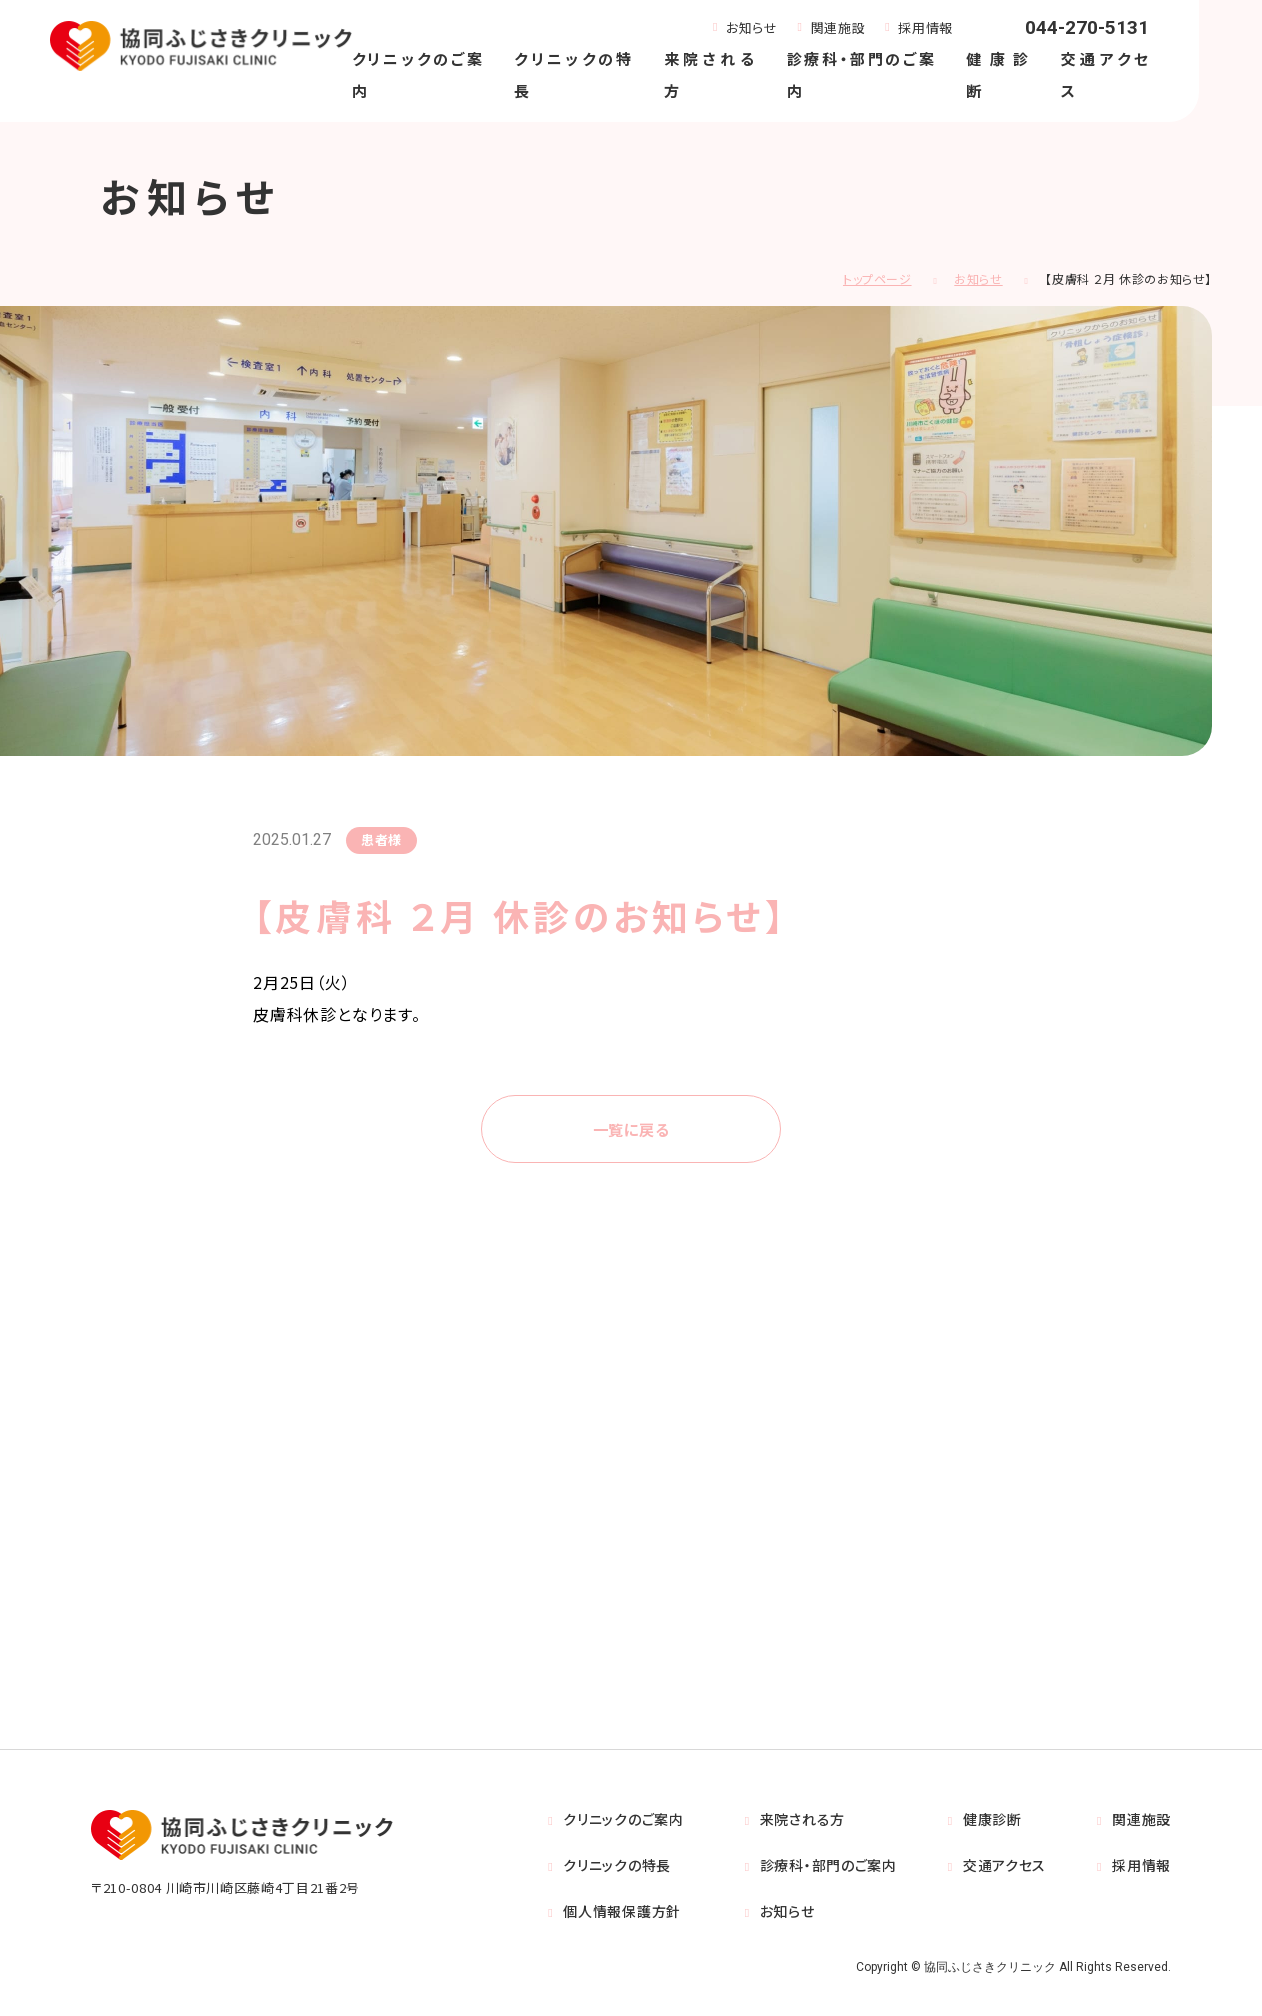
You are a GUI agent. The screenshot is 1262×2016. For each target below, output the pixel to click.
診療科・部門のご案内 (828, 1867)
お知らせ (752, 27)
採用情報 (925, 27)
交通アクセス (1004, 1867)
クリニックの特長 (617, 1867)
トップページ (877, 278)
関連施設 (838, 27)
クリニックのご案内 (623, 1821)
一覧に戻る (631, 1130)
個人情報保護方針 (622, 1913)
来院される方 (802, 1821)
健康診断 (992, 1821)
